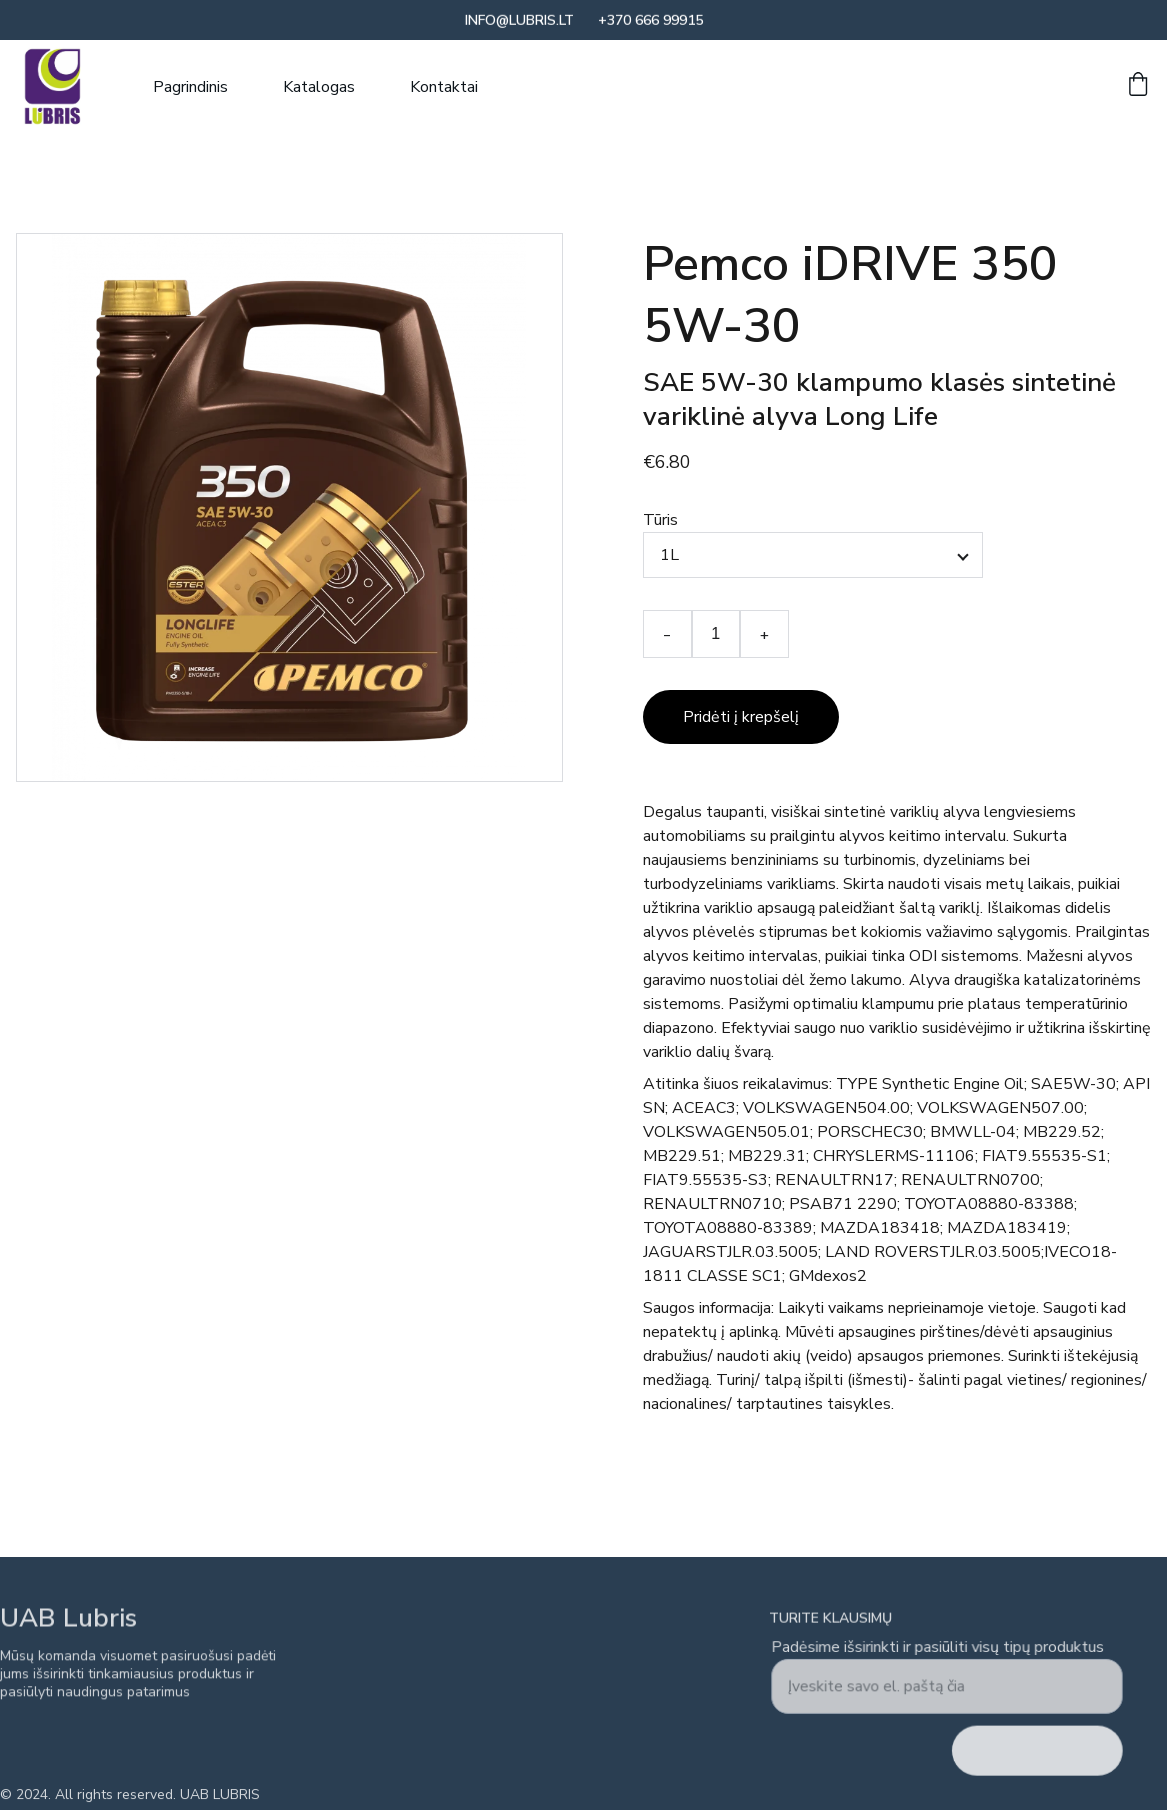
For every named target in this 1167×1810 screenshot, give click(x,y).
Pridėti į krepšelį (741, 717)
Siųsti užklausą (1035, 1749)
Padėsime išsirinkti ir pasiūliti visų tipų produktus (938, 1649)
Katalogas (319, 87)
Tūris (660, 520)
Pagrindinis (190, 87)
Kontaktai (444, 87)
